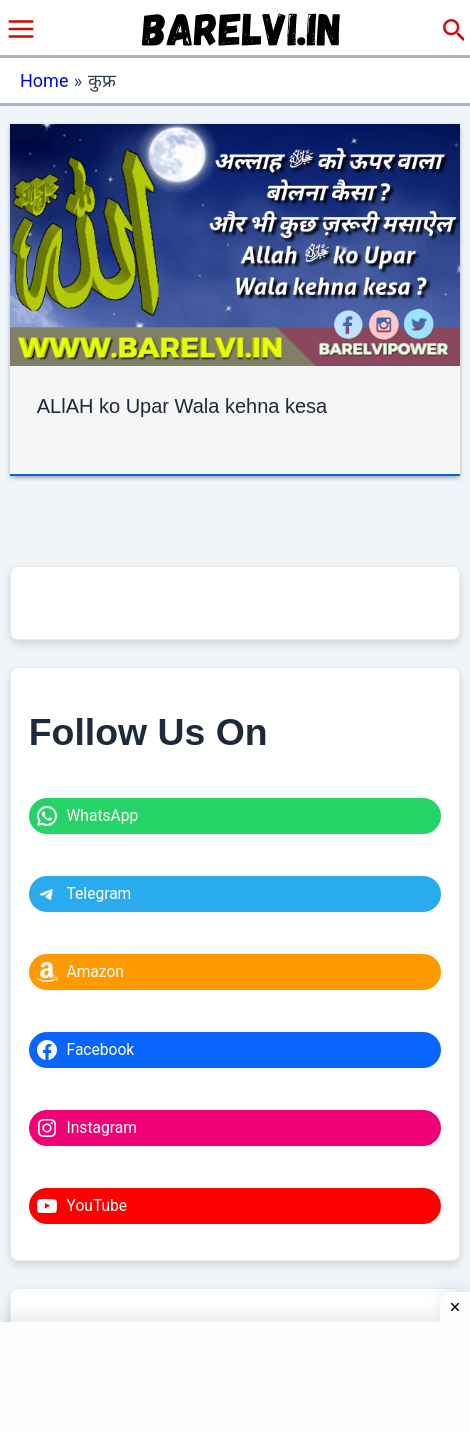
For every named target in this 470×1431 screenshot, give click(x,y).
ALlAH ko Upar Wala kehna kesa (182, 406)
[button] (454, 31)
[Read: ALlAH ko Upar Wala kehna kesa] (235, 243)
